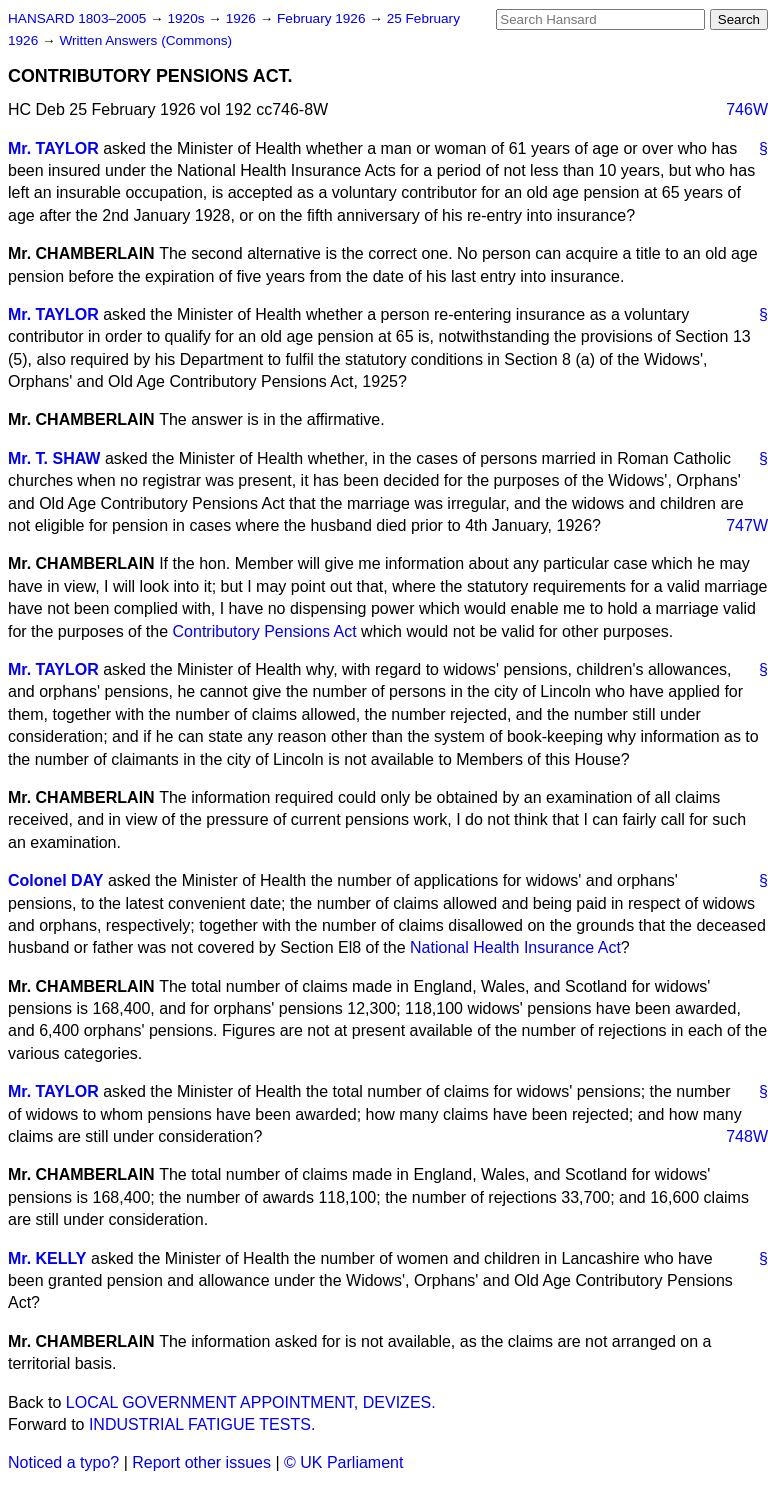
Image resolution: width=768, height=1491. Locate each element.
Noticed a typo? (63, 1462)
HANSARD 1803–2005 (77, 18)
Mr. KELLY (47, 1258)
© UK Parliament (343, 1462)
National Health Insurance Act (515, 947)
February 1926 (323, 18)
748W (747, 1136)
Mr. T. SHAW (54, 458)
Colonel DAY (55, 880)
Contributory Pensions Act (265, 631)
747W (747, 525)
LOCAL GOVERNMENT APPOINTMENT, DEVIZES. (251, 1402)
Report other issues (201, 1462)
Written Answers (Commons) (145, 40)
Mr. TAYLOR (53, 148)
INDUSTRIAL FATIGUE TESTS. (202, 1424)
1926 (243, 18)
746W (747, 109)
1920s (187, 18)
